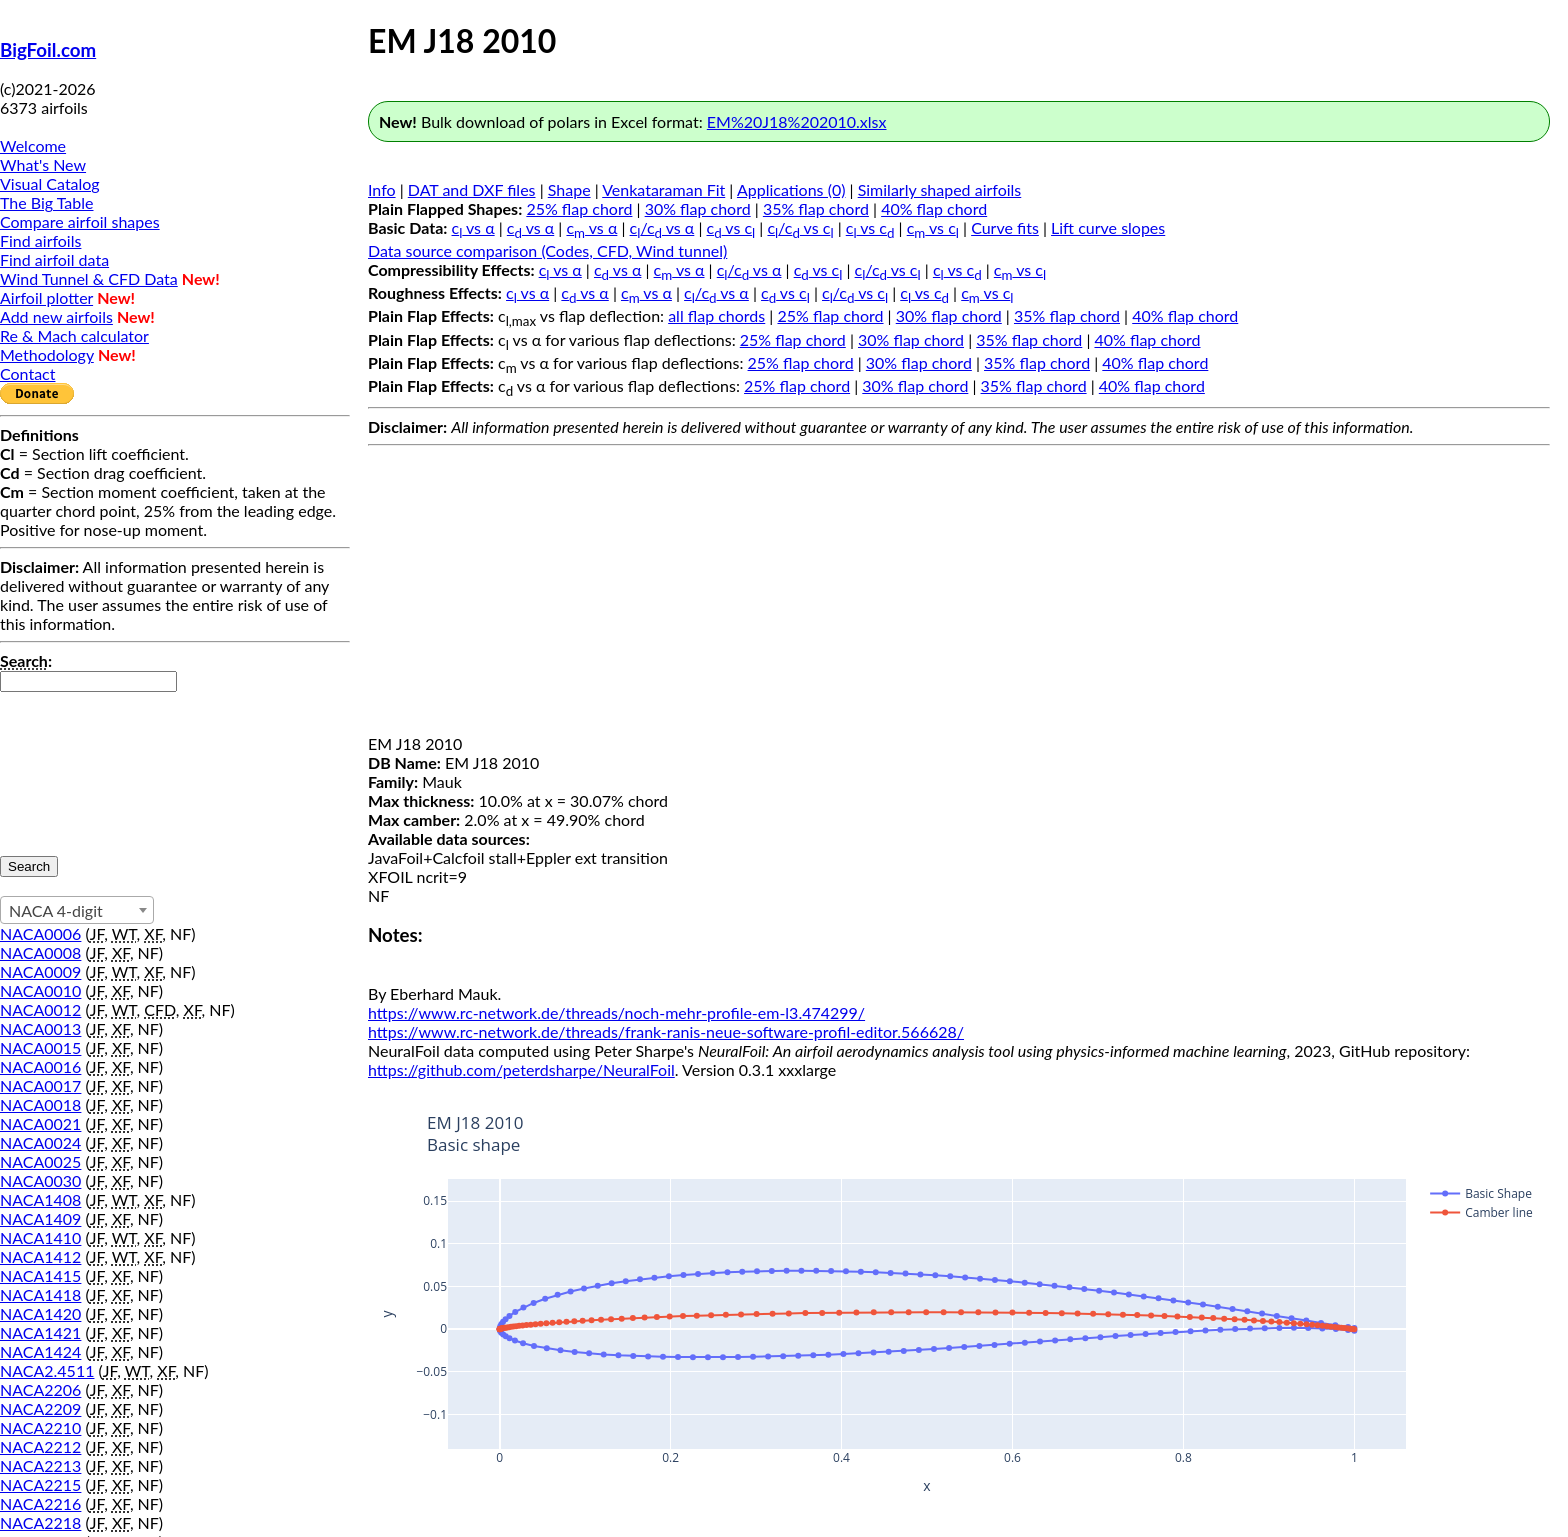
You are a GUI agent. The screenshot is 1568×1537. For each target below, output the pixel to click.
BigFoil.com (48, 50)
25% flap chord (579, 208)
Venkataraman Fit (663, 189)
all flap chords (716, 315)
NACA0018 (40, 1104)
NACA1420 (40, 1313)
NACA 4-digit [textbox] (56, 910)
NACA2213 (40, 1465)
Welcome (33, 145)
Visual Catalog (50, 183)
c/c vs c (800, 227)
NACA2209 (40, 1408)
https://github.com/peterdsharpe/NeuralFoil (521, 1069)
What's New (43, 164)
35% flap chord (816, 208)
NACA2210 (40, 1427)
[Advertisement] (959, 594)
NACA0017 (40, 1085)
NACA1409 (40, 1218)
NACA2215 (40, 1484)
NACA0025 (40, 1161)
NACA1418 (40, 1294)
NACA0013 (40, 1028)
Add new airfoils (56, 316)
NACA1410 (40, 1237)
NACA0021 (40, 1123)
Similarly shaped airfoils (940, 189)
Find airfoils (40, 240)
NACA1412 (40, 1256)
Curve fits (1005, 227)
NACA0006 (40, 933)
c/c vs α (662, 227)
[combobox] (77, 910)
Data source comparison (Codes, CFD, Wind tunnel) (547, 250)
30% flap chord (698, 208)
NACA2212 (40, 1446)
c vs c (731, 227)
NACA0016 (40, 1066)
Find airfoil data (54, 259)
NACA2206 (40, 1389)
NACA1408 (40, 1199)
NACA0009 (40, 971)
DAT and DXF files (472, 189)
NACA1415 (40, 1275)
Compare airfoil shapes (80, 221)
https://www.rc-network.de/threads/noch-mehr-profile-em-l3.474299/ (616, 1012)
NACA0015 (40, 1047)
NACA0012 (40, 1009)
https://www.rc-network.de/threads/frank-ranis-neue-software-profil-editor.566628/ (666, 1031)
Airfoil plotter (46, 297)
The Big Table (47, 202)
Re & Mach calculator (74, 335)
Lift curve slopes (1108, 227)
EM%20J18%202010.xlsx (797, 121)
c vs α (473, 227)
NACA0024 (40, 1142)
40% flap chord (934, 208)
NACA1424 (40, 1351)
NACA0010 (40, 990)
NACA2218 (40, 1522)
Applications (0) (791, 189)
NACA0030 (40, 1180)
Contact (27, 373)
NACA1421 (40, 1332)
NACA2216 (40, 1503)
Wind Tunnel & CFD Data (89, 278)
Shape (569, 189)
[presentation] (82, 764)
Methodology (47, 354)
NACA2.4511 (47, 1370)
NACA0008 (40, 952)
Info (382, 189)
